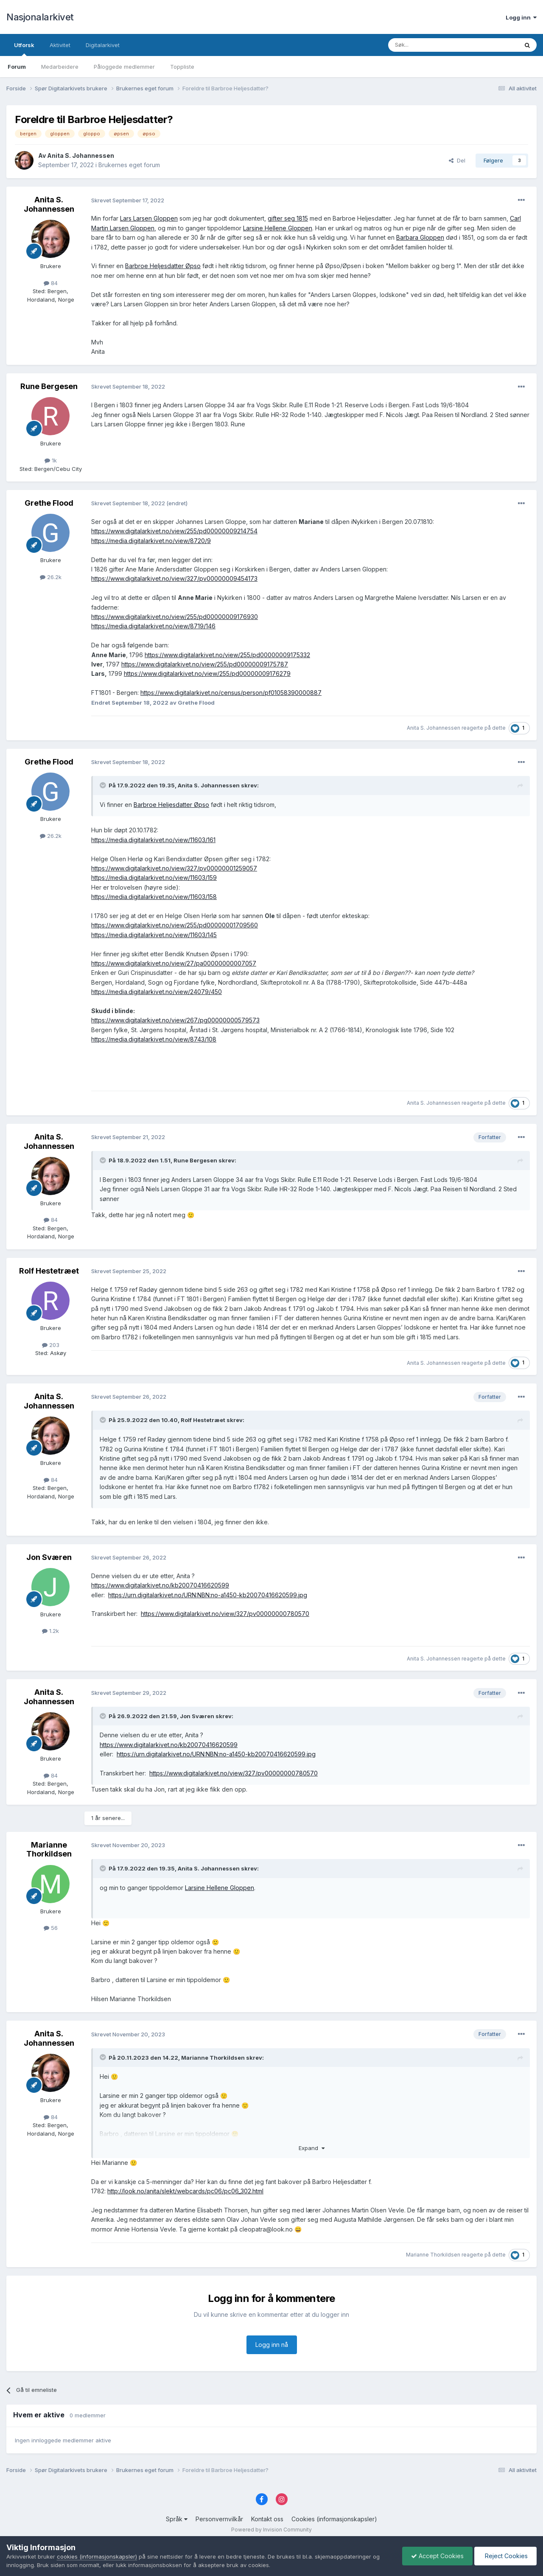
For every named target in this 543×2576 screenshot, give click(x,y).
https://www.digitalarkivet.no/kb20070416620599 (160, 1585)
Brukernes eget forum (129, 164)
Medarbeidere (59, 66)
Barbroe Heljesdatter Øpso (163, 265)
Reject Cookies (505, 2555)
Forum (17, 66)
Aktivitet (60, 45)
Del (457, 160)
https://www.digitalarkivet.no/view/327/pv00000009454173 (174, 578)
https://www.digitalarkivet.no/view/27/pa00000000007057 (173, 963)
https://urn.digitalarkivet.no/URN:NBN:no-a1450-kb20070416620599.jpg (207, 1595)
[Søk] (430, 45)
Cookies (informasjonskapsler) (334, 2519)
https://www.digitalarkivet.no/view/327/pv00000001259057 (174, 868)
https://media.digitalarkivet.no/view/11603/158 (154, 896)
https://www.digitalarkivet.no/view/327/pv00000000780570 (225, 1613)
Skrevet (127, 200)
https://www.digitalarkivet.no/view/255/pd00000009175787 (204, 664)
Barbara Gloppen (420, 237)
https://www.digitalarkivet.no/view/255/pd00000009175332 (227, 654)
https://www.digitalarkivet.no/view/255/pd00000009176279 (207, 673)
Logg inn (521, 17)
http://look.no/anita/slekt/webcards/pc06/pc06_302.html (185, 2191)
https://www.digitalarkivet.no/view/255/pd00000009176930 (174, 616)
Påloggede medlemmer (124, 66)
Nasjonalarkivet (40, 16)
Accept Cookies (437, 2555)
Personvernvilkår (219, 2519)
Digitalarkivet (103, 45)
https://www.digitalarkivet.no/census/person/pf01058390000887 (231, 692)
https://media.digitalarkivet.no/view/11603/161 (153, 839)
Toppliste (182, 66)
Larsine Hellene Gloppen (277, 228)
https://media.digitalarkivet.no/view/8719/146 (153, 626)
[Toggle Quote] (103, 785)
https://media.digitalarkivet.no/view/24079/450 (156, 991)
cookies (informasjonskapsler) (97, 2556)
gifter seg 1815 (288, 218)
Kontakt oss (267, 2519)
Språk (177, 2519)
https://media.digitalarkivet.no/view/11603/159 (154, 877)
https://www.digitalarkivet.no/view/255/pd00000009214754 (174, 531)
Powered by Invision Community (271, 2529)
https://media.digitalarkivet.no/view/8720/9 (151, 540)
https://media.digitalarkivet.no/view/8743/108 (153, 1039)
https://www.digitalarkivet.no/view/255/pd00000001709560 (174, 925)
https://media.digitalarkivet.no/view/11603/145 (154, 934)
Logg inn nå (271, 2344)
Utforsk (24, 49)
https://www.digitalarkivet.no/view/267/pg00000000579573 (175, 1020)
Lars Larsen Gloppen (149, 218)
